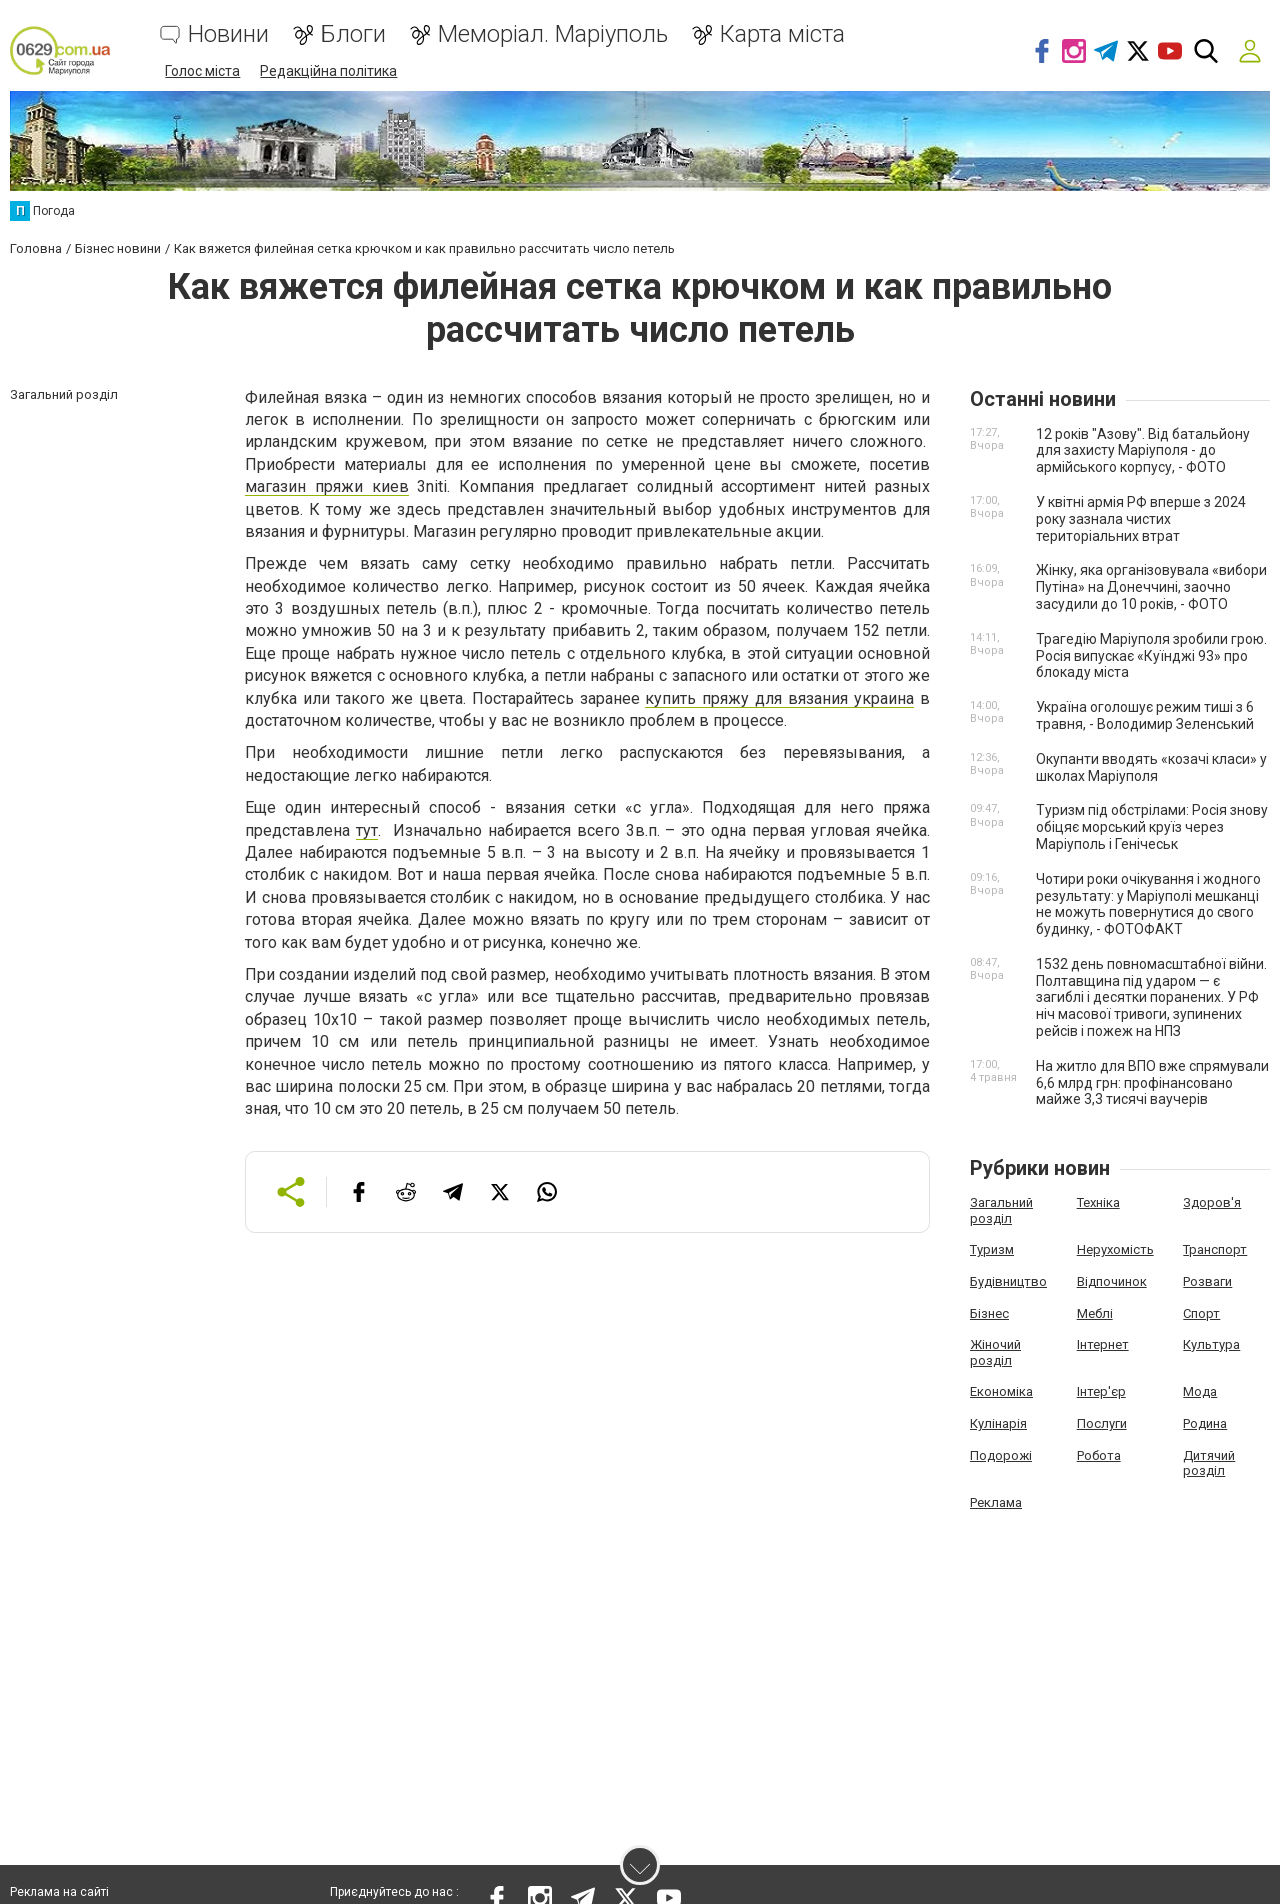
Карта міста (782, 35)
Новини (228, 35)
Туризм (992, 1248)
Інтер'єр (1101, 1390)
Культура (1211, 1342)
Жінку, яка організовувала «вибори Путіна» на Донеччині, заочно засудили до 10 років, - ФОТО (1151, 586)
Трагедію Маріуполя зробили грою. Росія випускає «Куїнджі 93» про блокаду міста (1151, 654)
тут (367, 828)
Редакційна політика (328, 72)
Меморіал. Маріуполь (553, 35)
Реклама (996, 1500)
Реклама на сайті (59, 1894)
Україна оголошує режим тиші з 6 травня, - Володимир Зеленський (1145, 713)
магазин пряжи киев (327, 484)
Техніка (1098, 1200)
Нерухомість (1115, 1248)
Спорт (1201, 1311)
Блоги (353, 35)
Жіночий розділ (995, 1350)
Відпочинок (1112, 1279)
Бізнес (989, 1311)
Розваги (1207, 1279)
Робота (1099, 1453)
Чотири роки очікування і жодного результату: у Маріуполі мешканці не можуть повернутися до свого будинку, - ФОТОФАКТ (1148, 902)
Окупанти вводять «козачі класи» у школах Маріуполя (1151, 765)
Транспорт (1215, 1248)
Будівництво (1008, 1279)
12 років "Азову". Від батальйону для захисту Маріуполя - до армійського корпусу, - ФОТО (1143, 449)
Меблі (1095, 1311)
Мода (1200, 1390)
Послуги (1102, 1421)
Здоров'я (1212, 1200)
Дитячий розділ (1209, 1461)
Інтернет (1103, 1342)
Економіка (1001, 1390)
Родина (1205, 1421)
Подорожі (1001, 1453)
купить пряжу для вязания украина (779, 696)
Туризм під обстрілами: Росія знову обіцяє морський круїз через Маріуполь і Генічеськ (1152, 826)
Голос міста (202, 72)
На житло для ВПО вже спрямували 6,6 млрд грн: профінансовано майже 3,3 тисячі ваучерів (1152, 1081)
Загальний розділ (1001, 1208)
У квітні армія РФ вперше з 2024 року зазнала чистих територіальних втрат (1141, 517)
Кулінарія (998, 1421)
